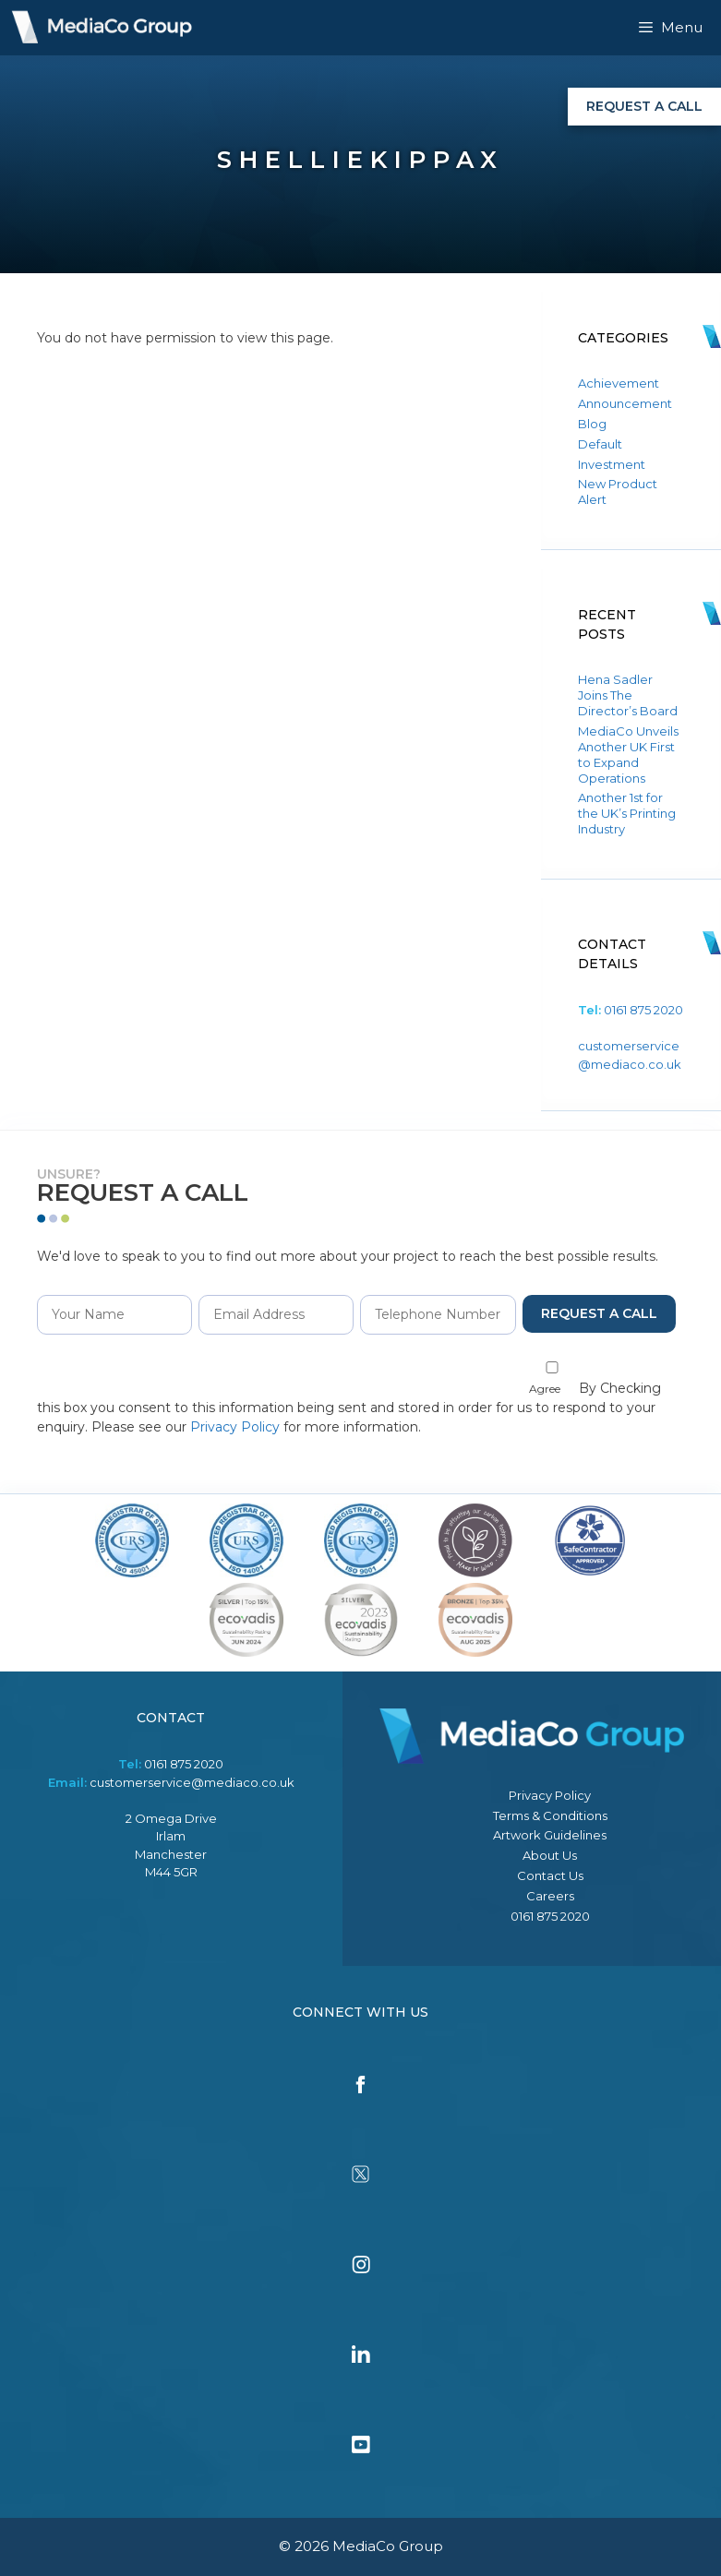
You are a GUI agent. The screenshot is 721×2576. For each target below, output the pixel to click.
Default (600, 444)
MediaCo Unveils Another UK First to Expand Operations (628, 754)
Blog (592, 423)
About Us (550, 1855)
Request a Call (644, 106)
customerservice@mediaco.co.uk (192, 1782)
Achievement (618, 383)
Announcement (625, 403)
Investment (611, 464)
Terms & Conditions (550, 1815)
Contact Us (550, 1875)
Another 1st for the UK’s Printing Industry (627, 813)
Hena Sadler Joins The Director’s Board (628, 695)
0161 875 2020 (643, 1009)
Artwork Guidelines (550, 1834)
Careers (550, 1895)
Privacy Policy (235, 1427)
